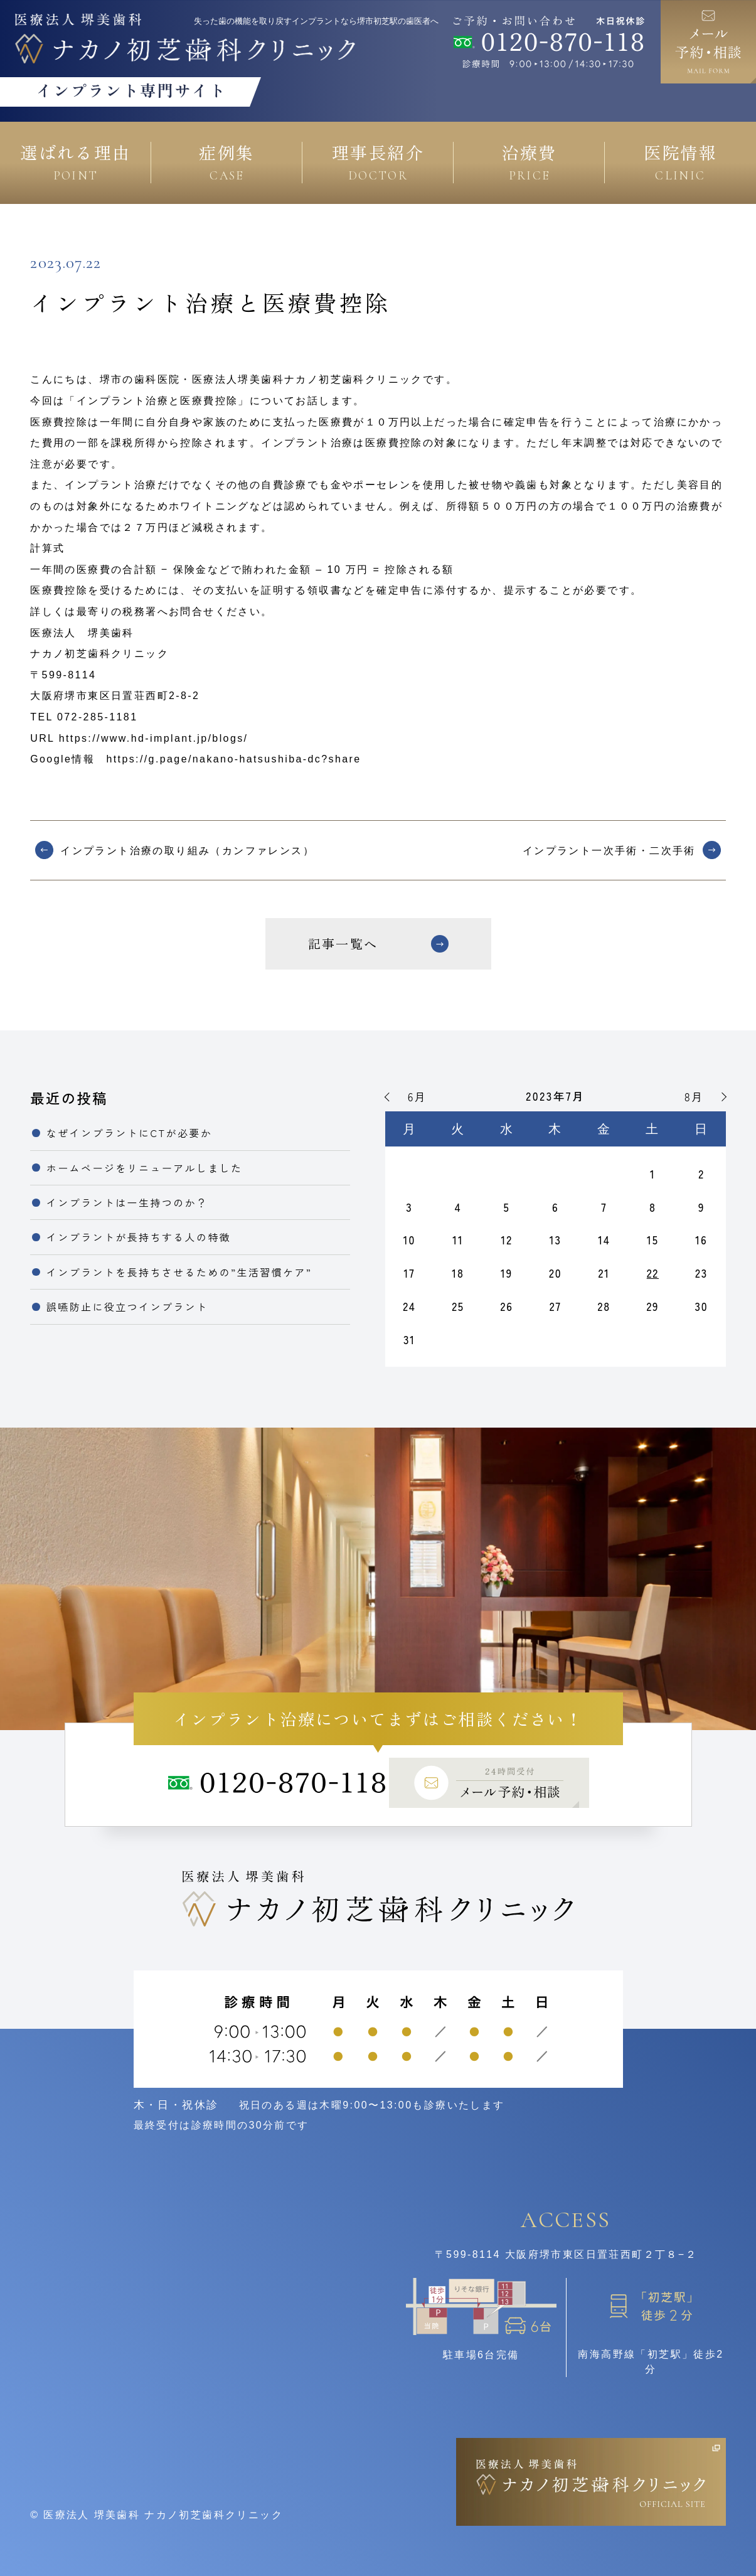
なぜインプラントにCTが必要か (129, 1132)
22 (653, 1273)
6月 (417, 1097)
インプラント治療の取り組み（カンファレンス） (187, 850)
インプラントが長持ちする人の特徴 (138, 1236)
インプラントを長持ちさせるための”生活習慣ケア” (179, 1272)
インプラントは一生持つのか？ (127, 1202)
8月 (693, 1097)
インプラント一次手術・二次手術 (609, 850)
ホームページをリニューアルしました (144, 1167)
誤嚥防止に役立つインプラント (127, 1306)
